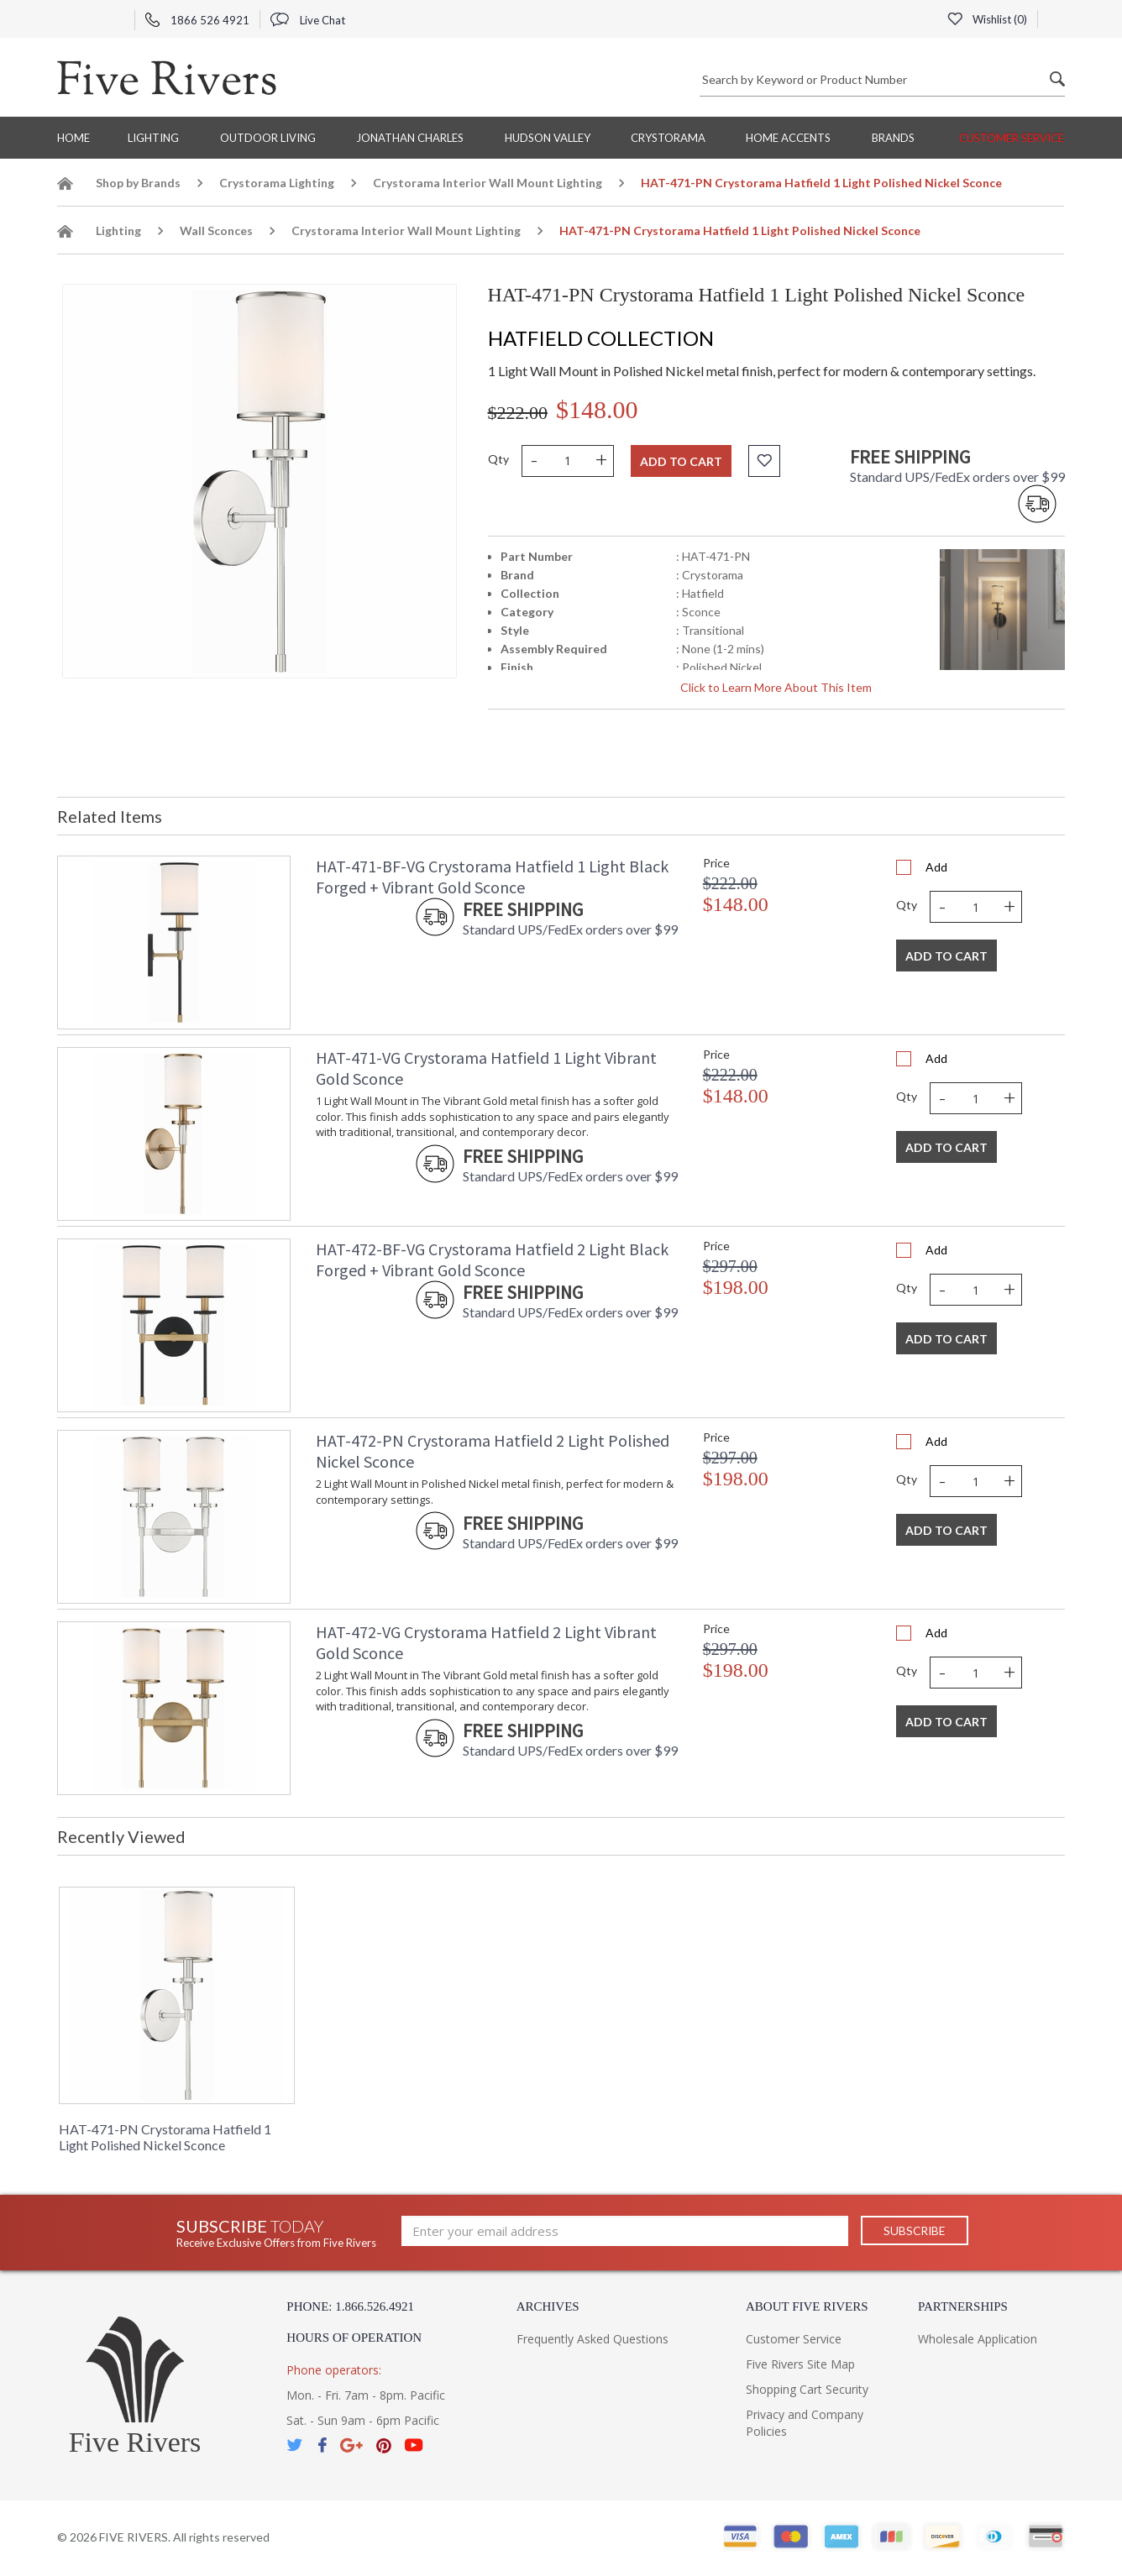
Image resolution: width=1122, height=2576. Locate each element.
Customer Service (1011, 137)
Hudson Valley (547, 137)
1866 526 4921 (197, 20)
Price (716, 863)
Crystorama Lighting (276, 182)
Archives (547, 2306)
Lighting (153, 137)
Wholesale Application (977, 2339)
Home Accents (788, 137)
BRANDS (893, 137)
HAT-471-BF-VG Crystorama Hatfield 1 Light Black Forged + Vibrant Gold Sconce (492, 877)
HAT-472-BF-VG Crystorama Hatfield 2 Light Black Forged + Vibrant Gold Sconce (492, 1259)
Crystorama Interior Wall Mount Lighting (487, 182)
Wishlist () (986, 19)
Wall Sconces (216, 230)
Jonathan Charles (410, 137)
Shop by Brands (138, 182)
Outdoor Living (268, 137)
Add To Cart (946, 956)
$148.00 (597, 409)
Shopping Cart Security (807, 2389)
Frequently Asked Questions (592, 2339)
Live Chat (307, 20)
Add (936, 867)
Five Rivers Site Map (800, 2364)
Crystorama (668, 137)
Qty (498, 459)
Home (73, 137)
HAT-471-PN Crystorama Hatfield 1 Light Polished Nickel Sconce (165, 2137)
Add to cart (681, 461)
